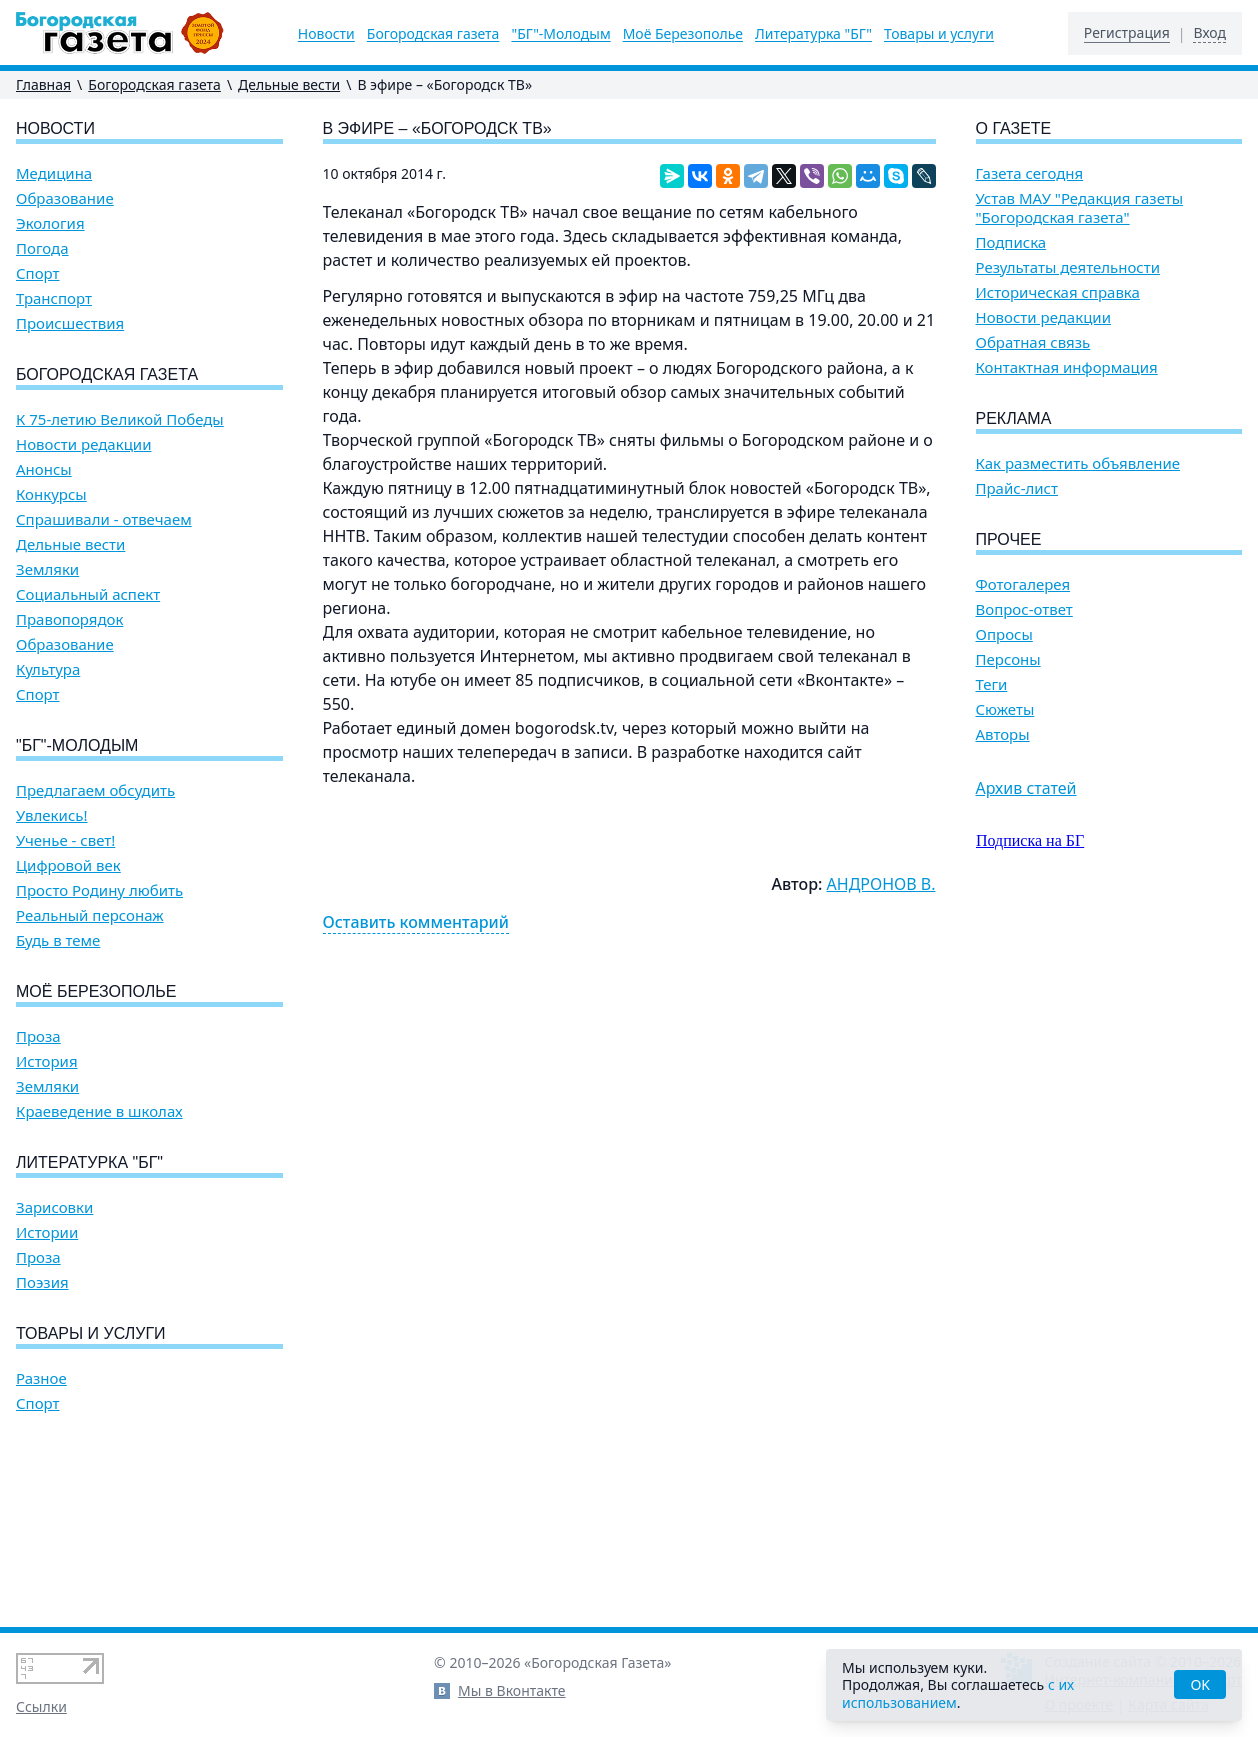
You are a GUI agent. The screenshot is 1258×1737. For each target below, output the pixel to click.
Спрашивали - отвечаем (104, 519)
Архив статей (1026, 788)
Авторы (1003, 734)
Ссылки (41, 1706)
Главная (43, 84)
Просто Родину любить (99, 890)
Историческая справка (1058, 292)
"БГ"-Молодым (560, 34)
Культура (48, 669)
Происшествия (70, 323)
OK (1200, 1684)
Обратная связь (1033, 342)
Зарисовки (54, 1207)
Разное (41, 1378)
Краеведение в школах (99, 1111)
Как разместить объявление (1078, 463)
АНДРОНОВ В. (881, 884)
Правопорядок (69, 619)
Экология (50, 223)
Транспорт (54, 298)
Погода (42, 248)
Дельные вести (289, 84)
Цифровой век (68, 865)
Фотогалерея (1023, 584)
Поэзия (42, 1282)
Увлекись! (52, 815)
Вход (1209, 33)
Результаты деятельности (1068, 267)
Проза (38, 1036)
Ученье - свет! (65, 840)
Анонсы (44, 469)
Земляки (47, 569)
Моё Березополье (683, 34)
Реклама (1014, 418)
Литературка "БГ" (813, 34)
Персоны (1008, 659)
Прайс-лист (1017, 488)
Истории (47, 1232)
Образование (65, 198)
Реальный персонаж (90, 915)
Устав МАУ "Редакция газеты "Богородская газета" (1080, 208)
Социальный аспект (88, 594)
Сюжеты (1005, 709)
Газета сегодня (1030, 173)
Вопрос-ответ (1024, 609)
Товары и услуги (939, 34)
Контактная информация (1067, 367)
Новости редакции (83, 444)
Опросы (1004, 634)
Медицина (54, 173)
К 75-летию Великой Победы (120, 419)
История (47, 1061)
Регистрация (1127, 33)
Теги (992, 684)
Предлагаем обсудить (95, 790)
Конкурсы (51, 494)
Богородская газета (433, 34)
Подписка (1011, 242)
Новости (326, 34)
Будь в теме (58, 940)
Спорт (38, 273)
